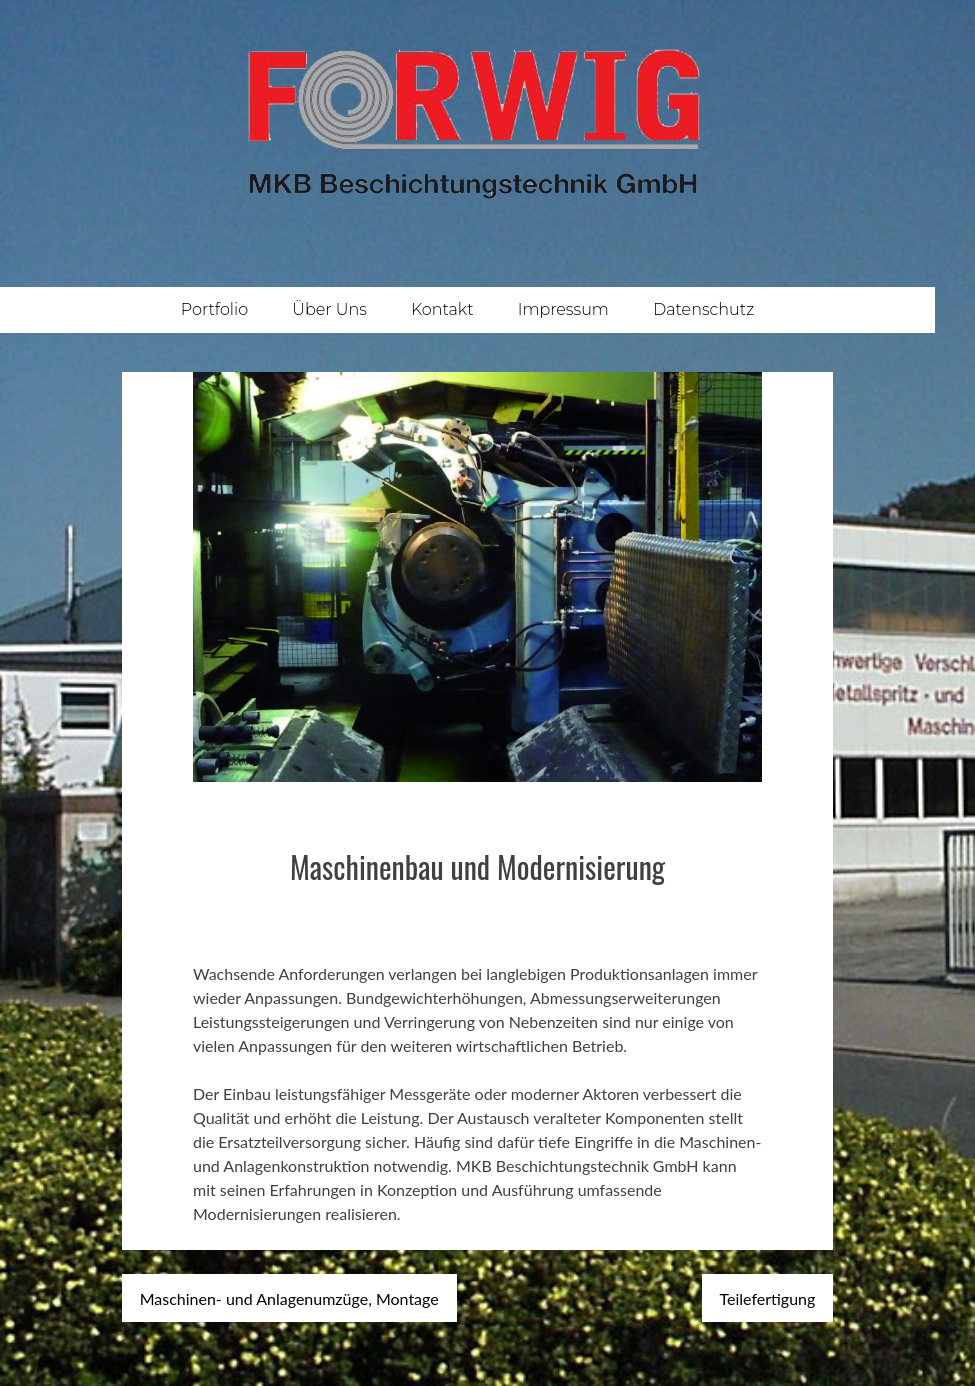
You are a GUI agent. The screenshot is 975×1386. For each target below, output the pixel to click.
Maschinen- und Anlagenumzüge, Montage (289, 1297)
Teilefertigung (767, 1297)
